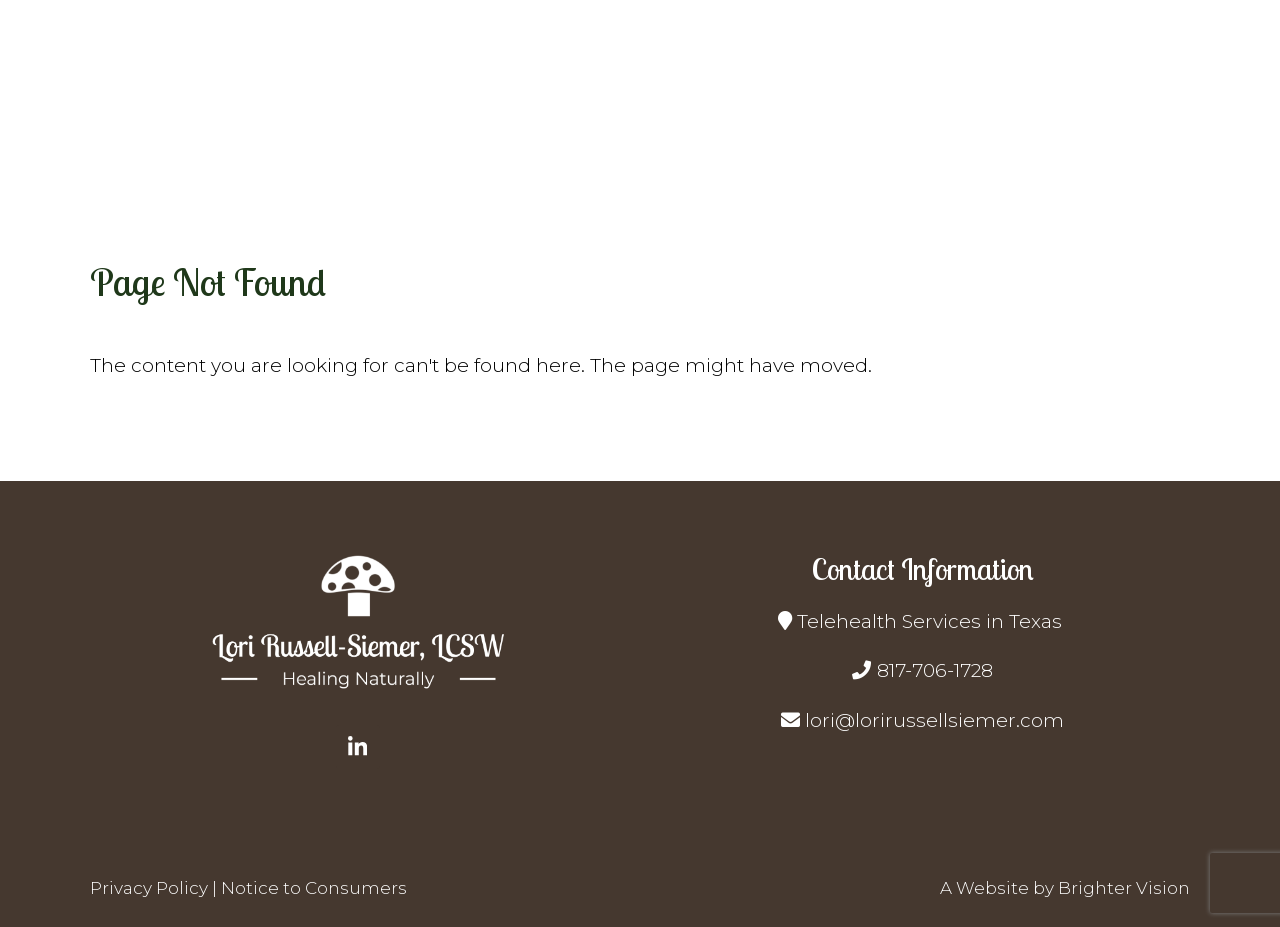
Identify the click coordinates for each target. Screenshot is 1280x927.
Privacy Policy (149, 888)
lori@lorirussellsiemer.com (934, 720)
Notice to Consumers (314, 888)
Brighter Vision (1124, 888)
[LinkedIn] (358, 747)
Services (751, 99)
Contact (1171, 99)
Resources (993, 99)
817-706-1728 (935, 670)
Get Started (868, 99)
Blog (1087, 99)
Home (577, 99)
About (659, 99)
